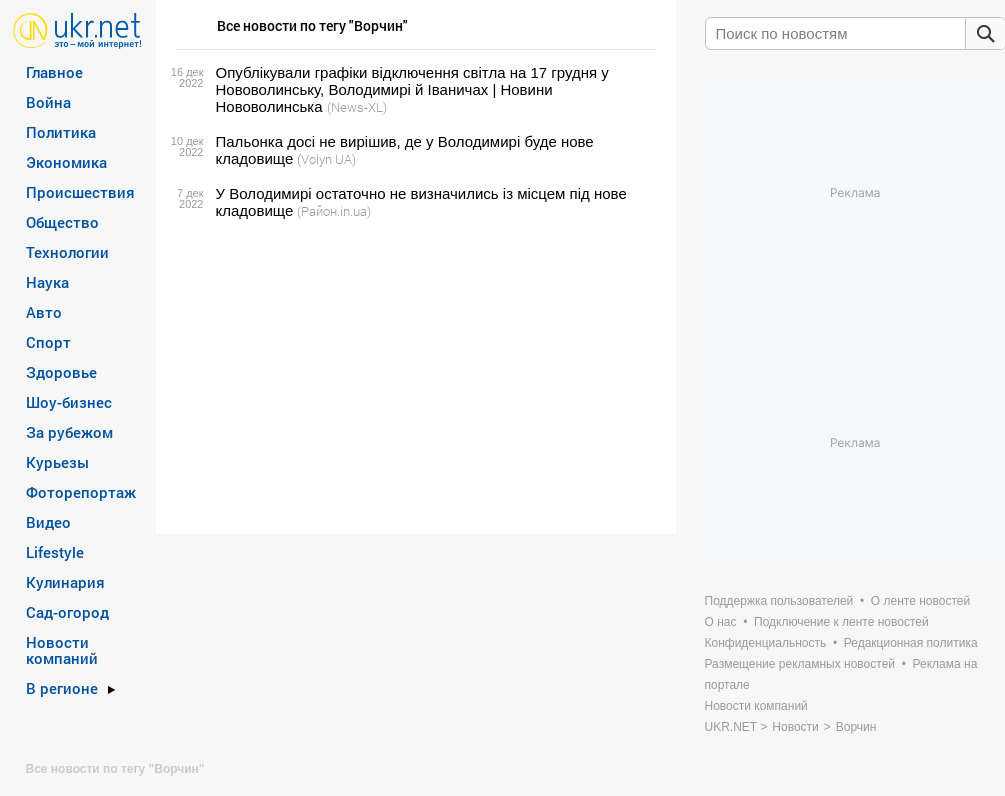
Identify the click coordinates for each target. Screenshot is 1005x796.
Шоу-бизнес (69, 402)
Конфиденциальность (766, 643)
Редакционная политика (911, 643)
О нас (721, 622)
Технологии (67, 252)
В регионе (62, 688)
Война (48, 102)
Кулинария (65, 582)
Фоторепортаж (81, 492)
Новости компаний (62, 650)
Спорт (48, 342)
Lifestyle (55, 552)
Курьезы (57, 462)
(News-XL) (357, 107)
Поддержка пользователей (779, 601)
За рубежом (69, 432)
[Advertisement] (413, 377)
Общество (62, 222)
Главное (54, 72)
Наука (47, 282)
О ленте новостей (920, 601)
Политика (61, 132)
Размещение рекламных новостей (800, 664)
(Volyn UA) (326, 159)
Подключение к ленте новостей (841, 622)
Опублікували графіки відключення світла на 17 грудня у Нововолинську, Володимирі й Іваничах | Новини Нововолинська (412, 89)
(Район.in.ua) (334, 211)
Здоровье (61, 372)
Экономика (66, 162)
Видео (48, 522)
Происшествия (80, 192)
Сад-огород (67, 612)
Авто (44, 312)
